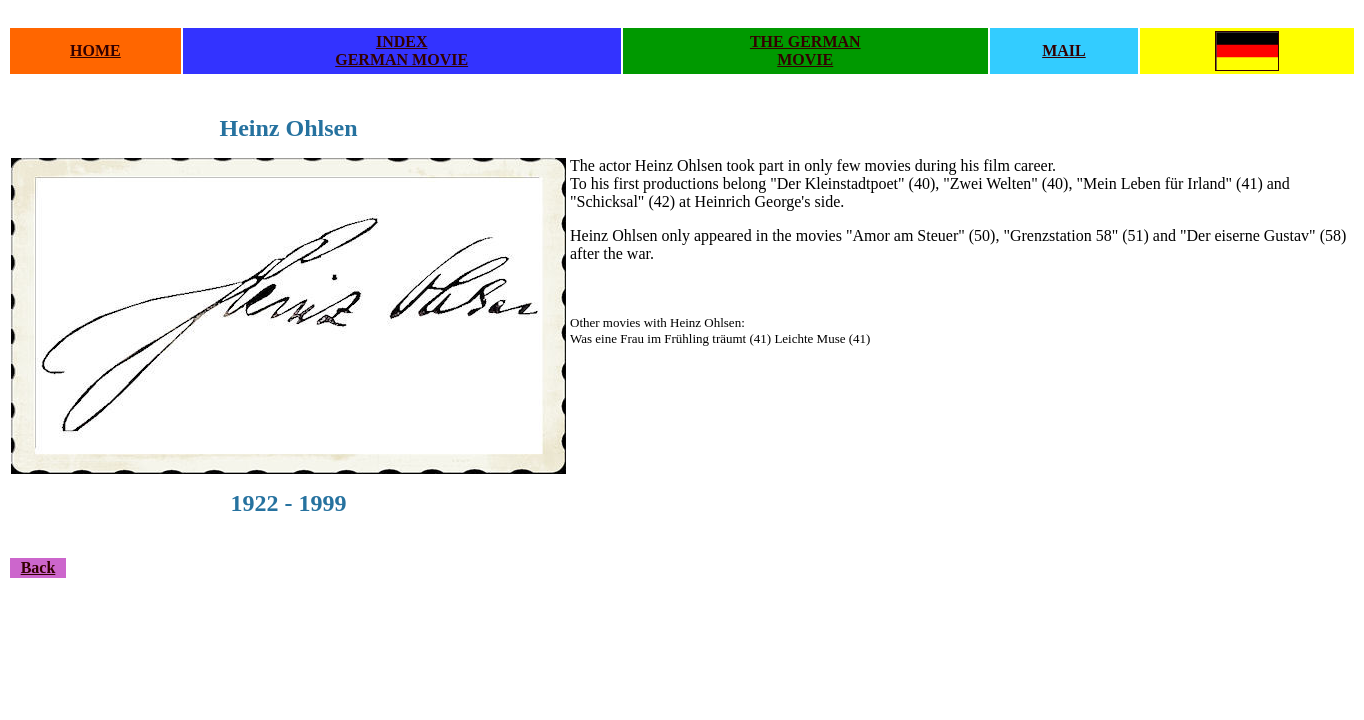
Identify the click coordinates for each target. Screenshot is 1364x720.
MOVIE (805, 59)
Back (38, 567)
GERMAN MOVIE (401, 59)
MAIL (1064, 50)
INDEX (402, 41)
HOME (95, 50)
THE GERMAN (805, 41)
